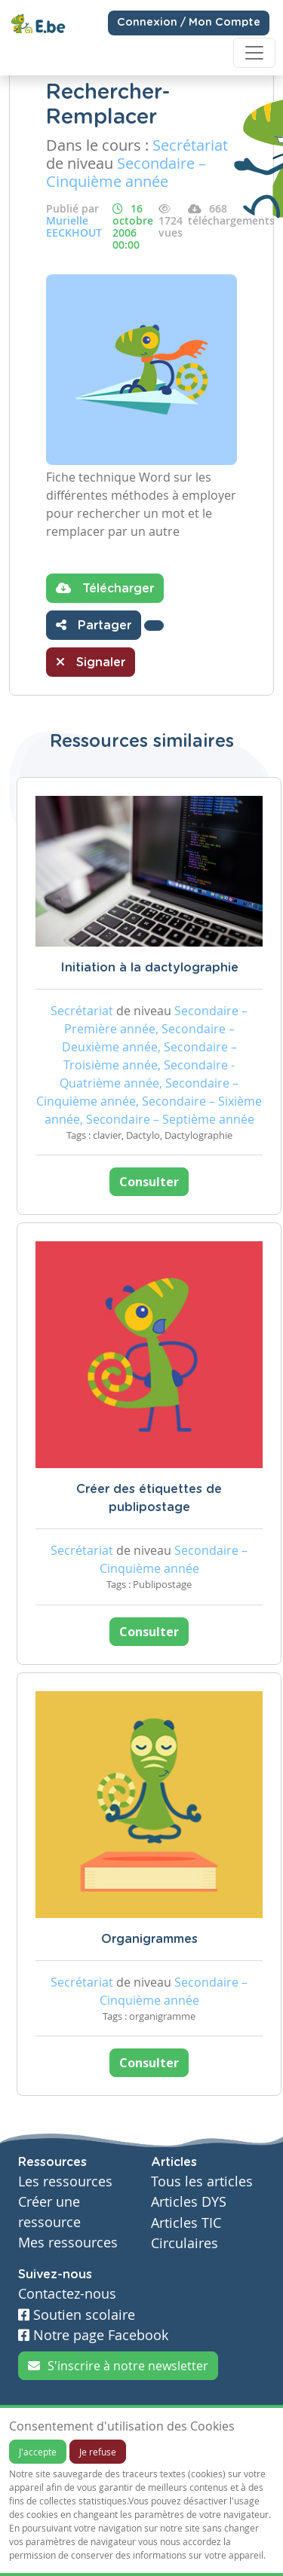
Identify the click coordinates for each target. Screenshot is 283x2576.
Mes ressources (68, 2242)
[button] (154, 625)
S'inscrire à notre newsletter (118, 2366)
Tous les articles (202, 2181)
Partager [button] (93, 625)
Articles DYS (188, 2201)
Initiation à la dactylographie (149, 968)
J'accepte (38, 2452)
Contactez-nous (67, 2293)
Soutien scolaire (76, 2315)
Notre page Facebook (93, 2335)
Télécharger (105, 588)
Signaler (90, 662)
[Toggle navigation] (254, 53)
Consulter (149, 1181)
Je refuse (97, 2452)
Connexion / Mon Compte (188, 22)
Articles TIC (186, 2223)
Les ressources (65, 2181)
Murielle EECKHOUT (74, 226)
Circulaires (184, 2243)
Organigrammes (149, 1939)
